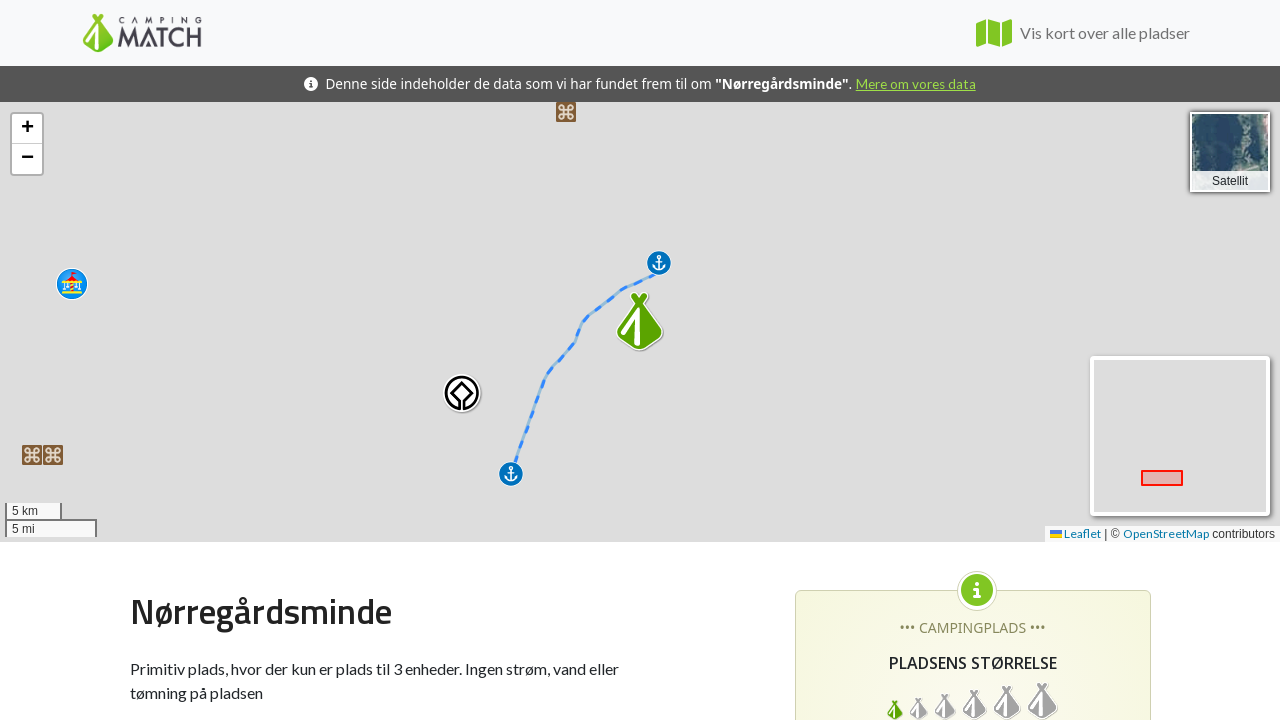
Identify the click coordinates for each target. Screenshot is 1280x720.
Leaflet (1075, 533)
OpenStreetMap (1166, 533)
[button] (566, 112)
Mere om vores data (916, 84)
